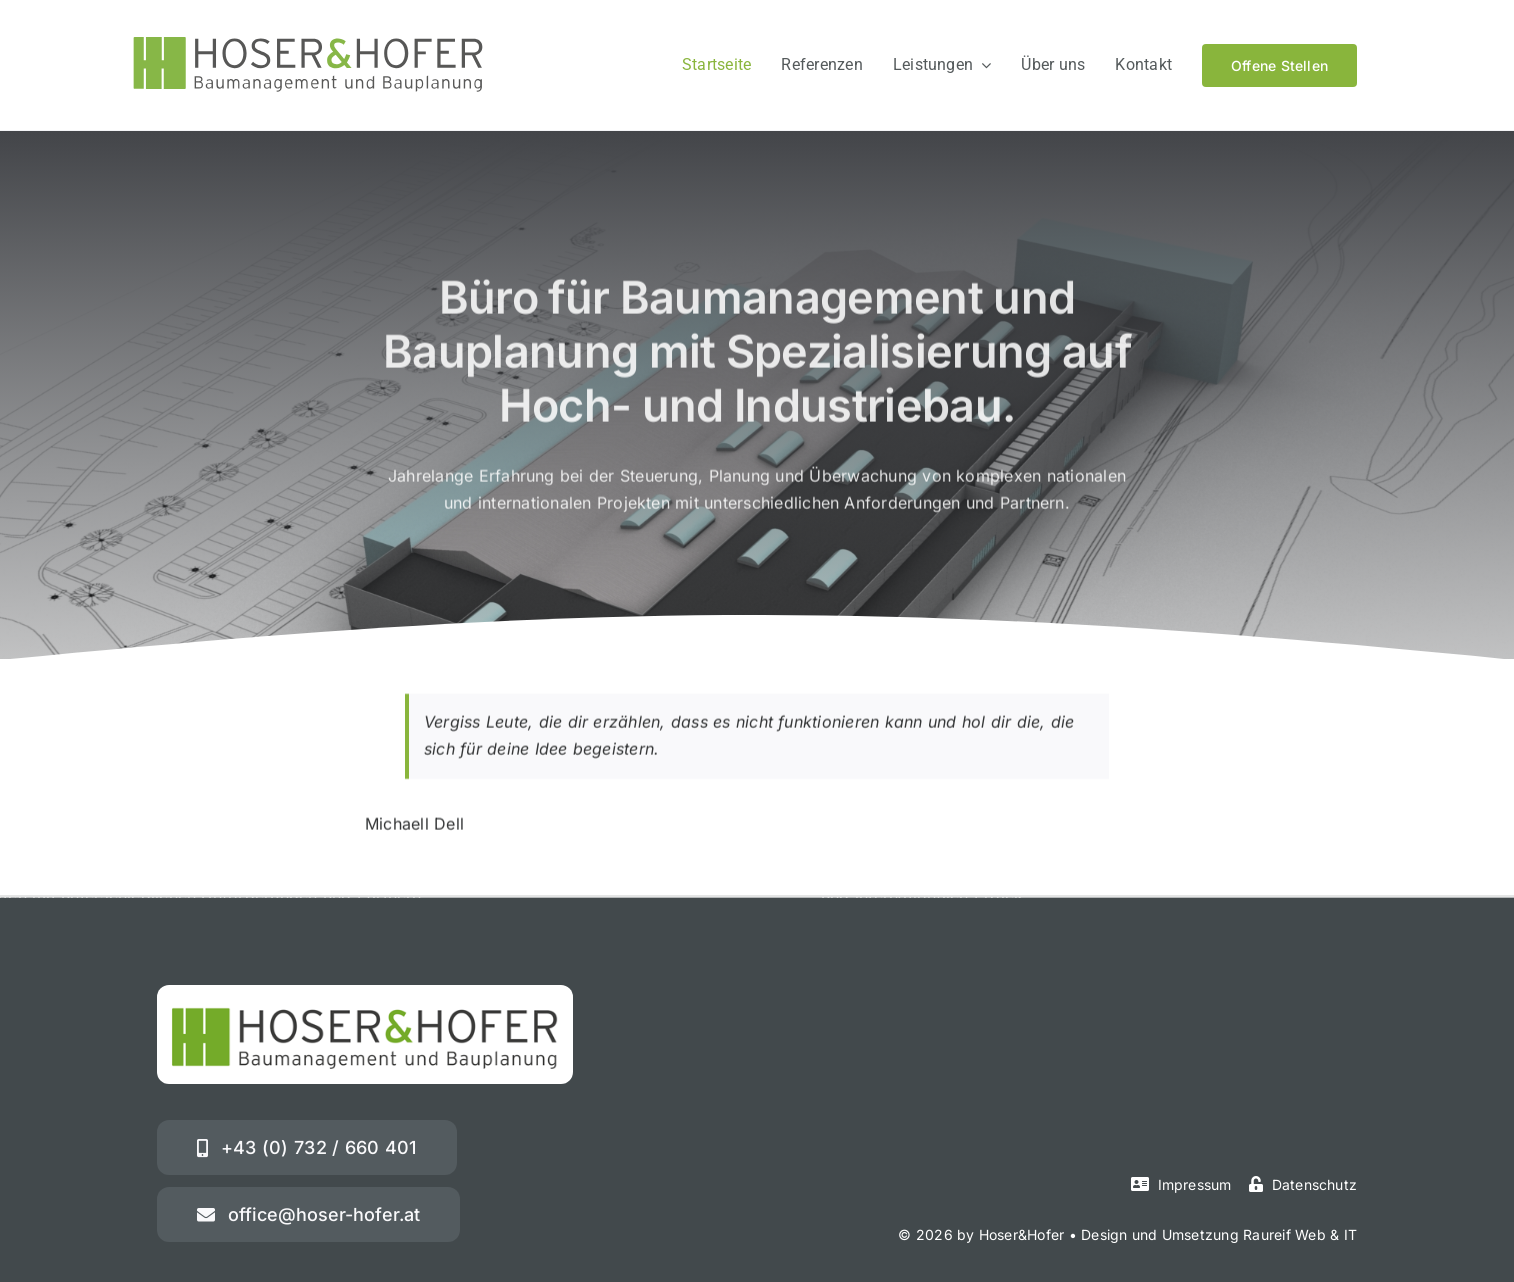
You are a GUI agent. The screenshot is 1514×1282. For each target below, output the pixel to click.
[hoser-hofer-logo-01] (308, 45)
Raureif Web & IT (1300, 1234)
